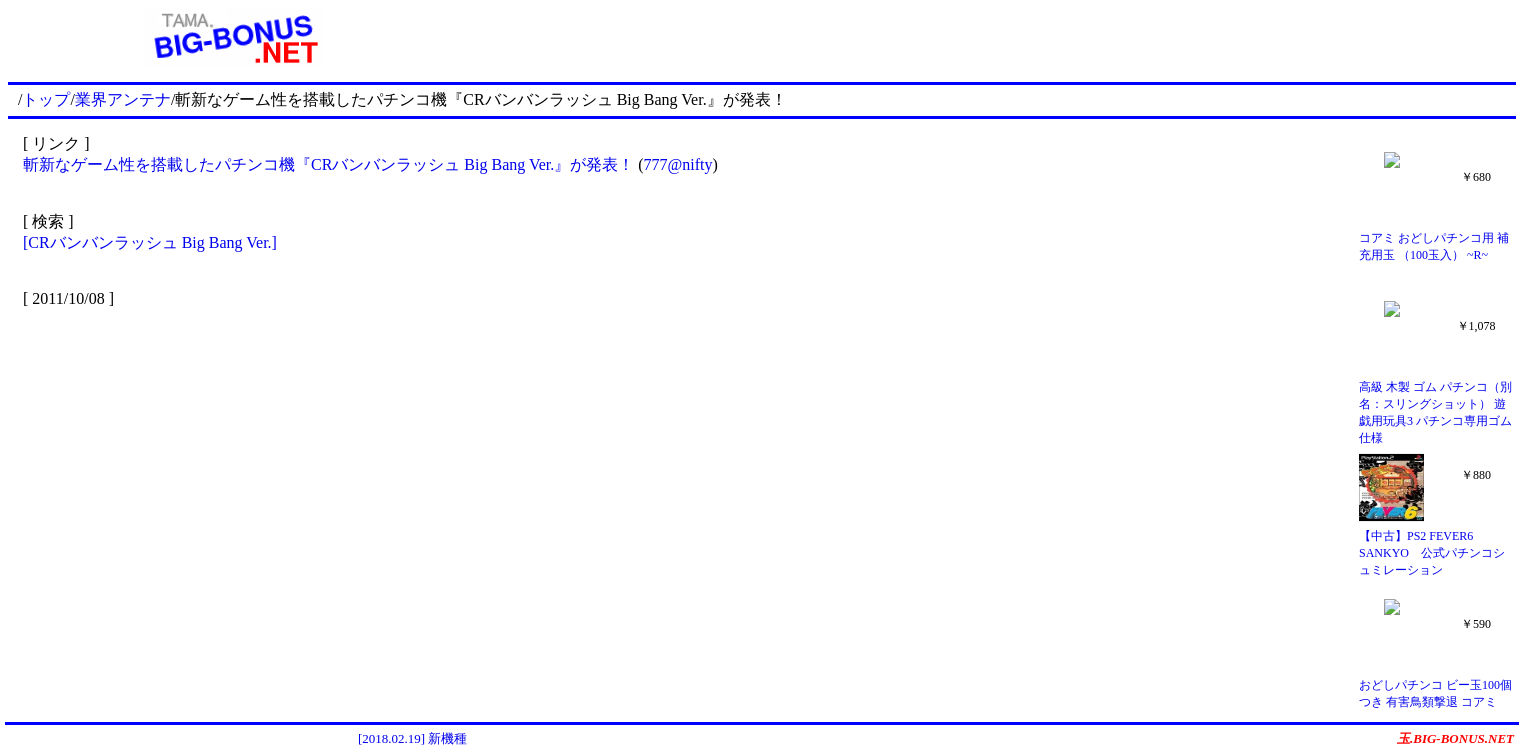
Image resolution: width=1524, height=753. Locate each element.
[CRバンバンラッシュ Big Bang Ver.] (150, 242)
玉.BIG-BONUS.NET (1455, 738)
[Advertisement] (988, 38)
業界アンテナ (123, 99)
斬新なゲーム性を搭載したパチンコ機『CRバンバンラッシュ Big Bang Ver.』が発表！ (328, 164)
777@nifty (678, 164)
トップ (46, 99)
